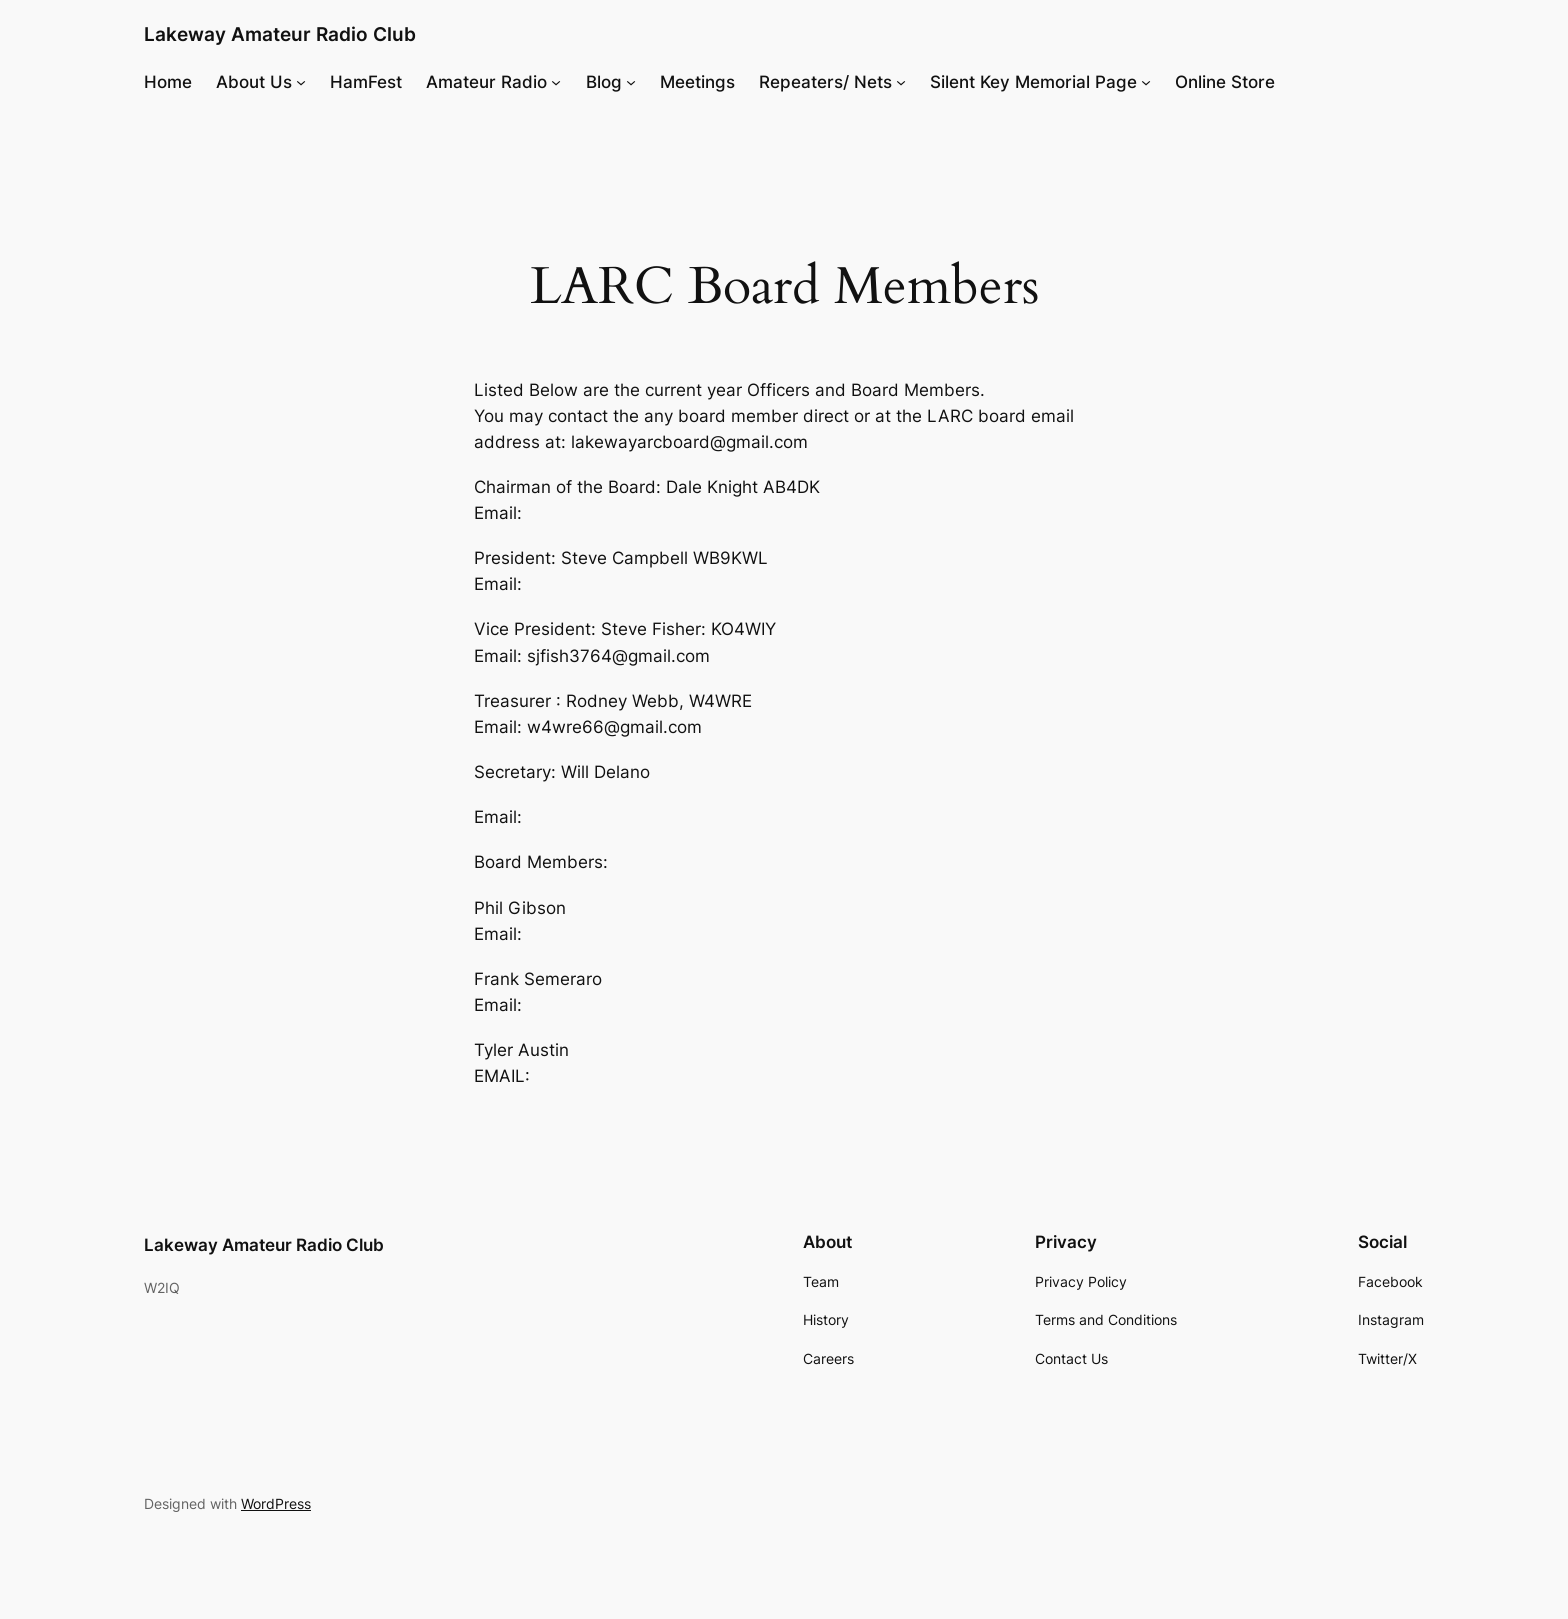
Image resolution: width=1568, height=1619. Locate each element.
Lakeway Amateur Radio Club (280, 34)
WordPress (276, 1503)
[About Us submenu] (301, 82)
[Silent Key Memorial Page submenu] (1146, 82)
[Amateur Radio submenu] (556, 82)
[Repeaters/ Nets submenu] (901, 82)
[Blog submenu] (631, 82)
